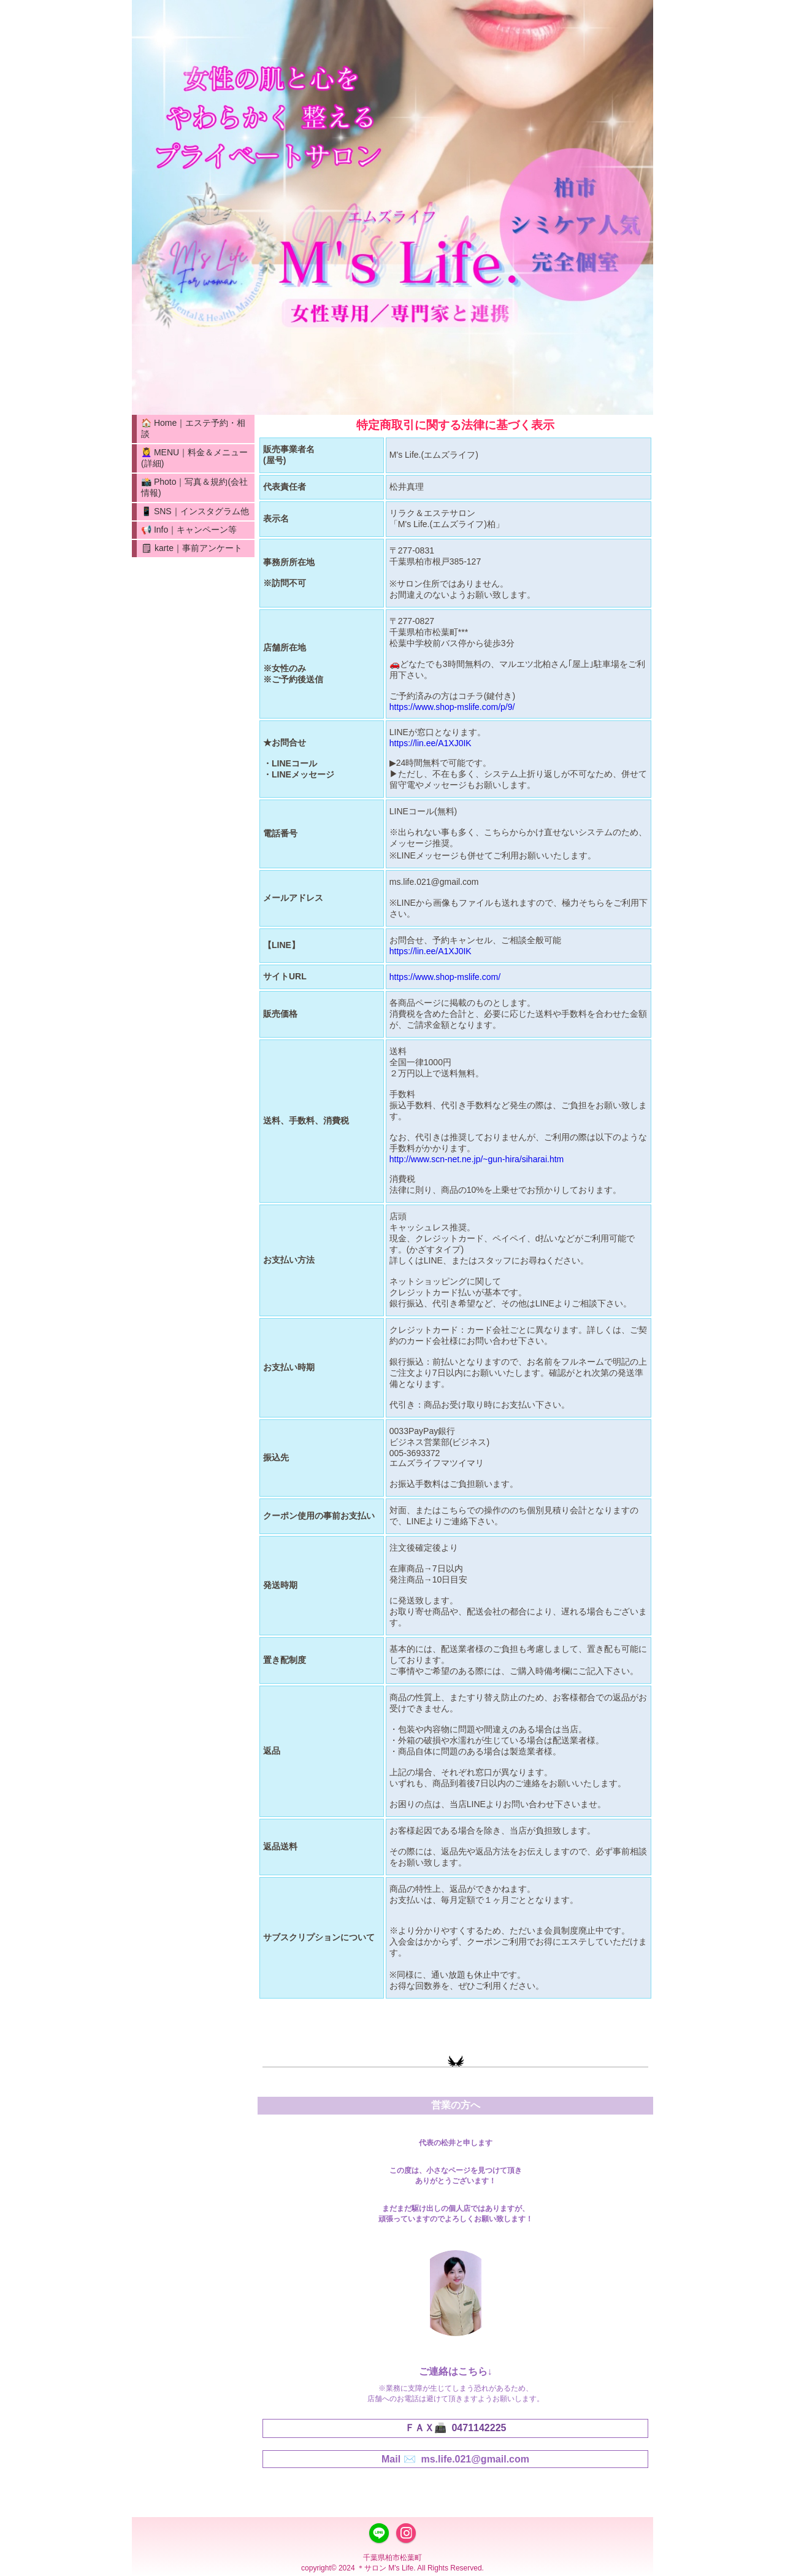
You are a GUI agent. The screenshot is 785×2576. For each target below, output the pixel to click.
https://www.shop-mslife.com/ (444, 977)
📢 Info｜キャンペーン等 (189, 529)
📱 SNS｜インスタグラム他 (195, 511)
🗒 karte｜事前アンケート (191, 548)
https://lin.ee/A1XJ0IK (430, 743)
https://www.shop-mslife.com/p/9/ (452, 707)
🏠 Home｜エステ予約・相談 (193, 428)
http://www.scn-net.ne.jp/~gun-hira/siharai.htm (476, 1159)
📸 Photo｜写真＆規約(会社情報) (194, 487)
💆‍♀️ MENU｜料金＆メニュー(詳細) (194, 457)
